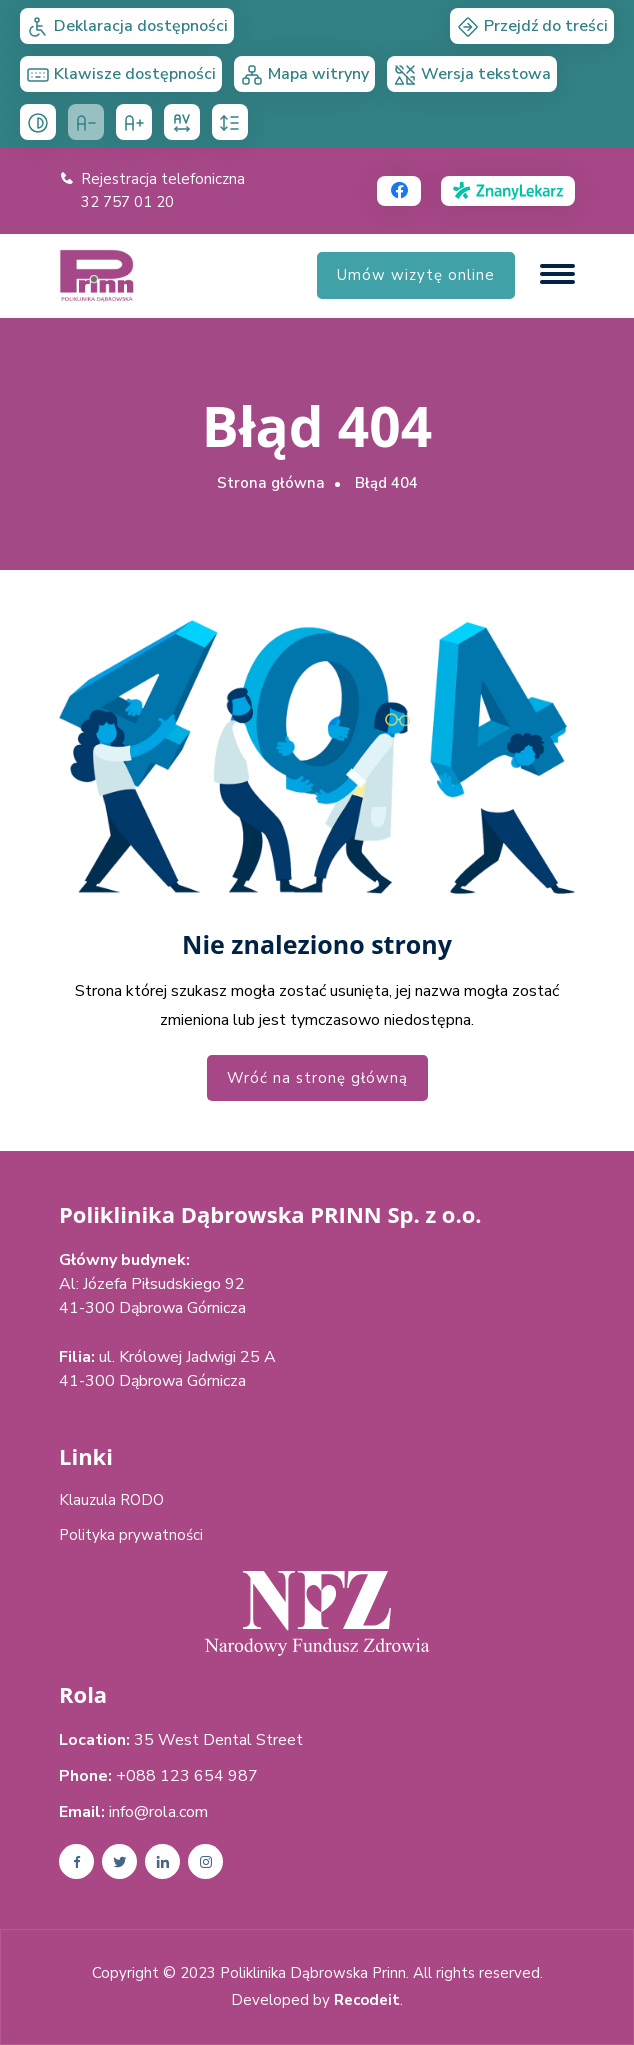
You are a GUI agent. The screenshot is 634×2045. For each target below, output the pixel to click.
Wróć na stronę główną (317, 1078)
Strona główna (271, 483)
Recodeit (367, 2000)
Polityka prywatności (131, 1535)
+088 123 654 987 (187, 1776)
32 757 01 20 (127, 202)
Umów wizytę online (416, 275)
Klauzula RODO (111, 1500)
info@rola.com (158, 1812)
